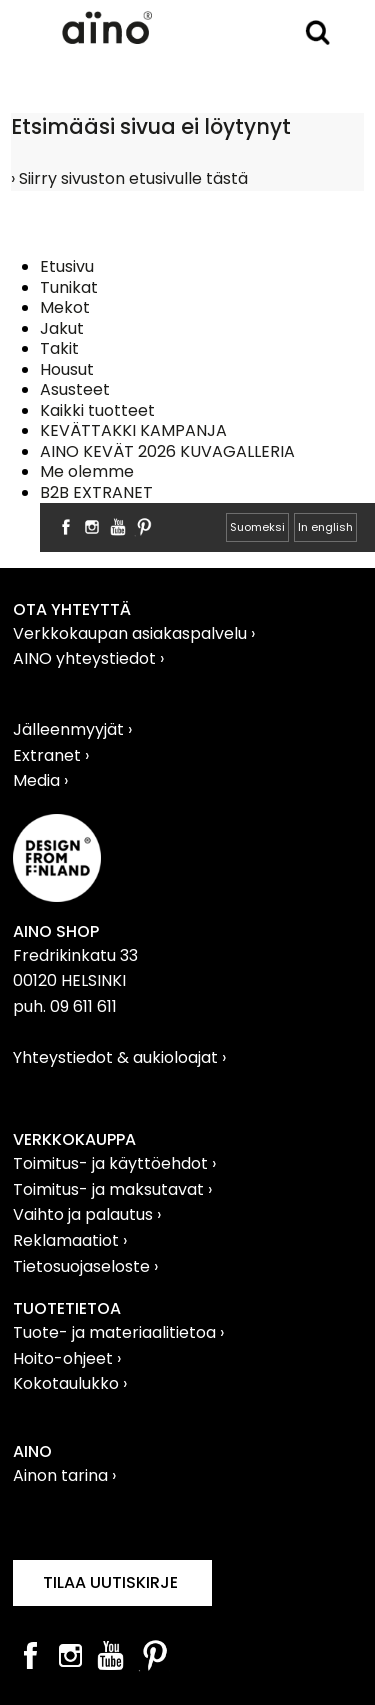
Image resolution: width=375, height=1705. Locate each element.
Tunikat (69, 287)
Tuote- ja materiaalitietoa (116, 1332)
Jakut (62, 328)
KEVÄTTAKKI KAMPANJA (133, 430)
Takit (59, 348)
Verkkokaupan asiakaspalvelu (132, 633)
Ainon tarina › (64, 1475)
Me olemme (87, 471)
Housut (67, 369)
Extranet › (51, 755)
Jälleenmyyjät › (72, 729)
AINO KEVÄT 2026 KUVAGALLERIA (167, 451)
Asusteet (75, 389)
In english (325, 527)
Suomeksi (257, 527)
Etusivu (67, 266)
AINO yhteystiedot (86, 658)
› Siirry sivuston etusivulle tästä (129, 178)
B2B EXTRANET (96, 492)
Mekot (65, 307)
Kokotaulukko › (70, 1383)
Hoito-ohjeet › (67, 1358)
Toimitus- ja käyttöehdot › (114, 1163)
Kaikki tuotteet (97, 410)
